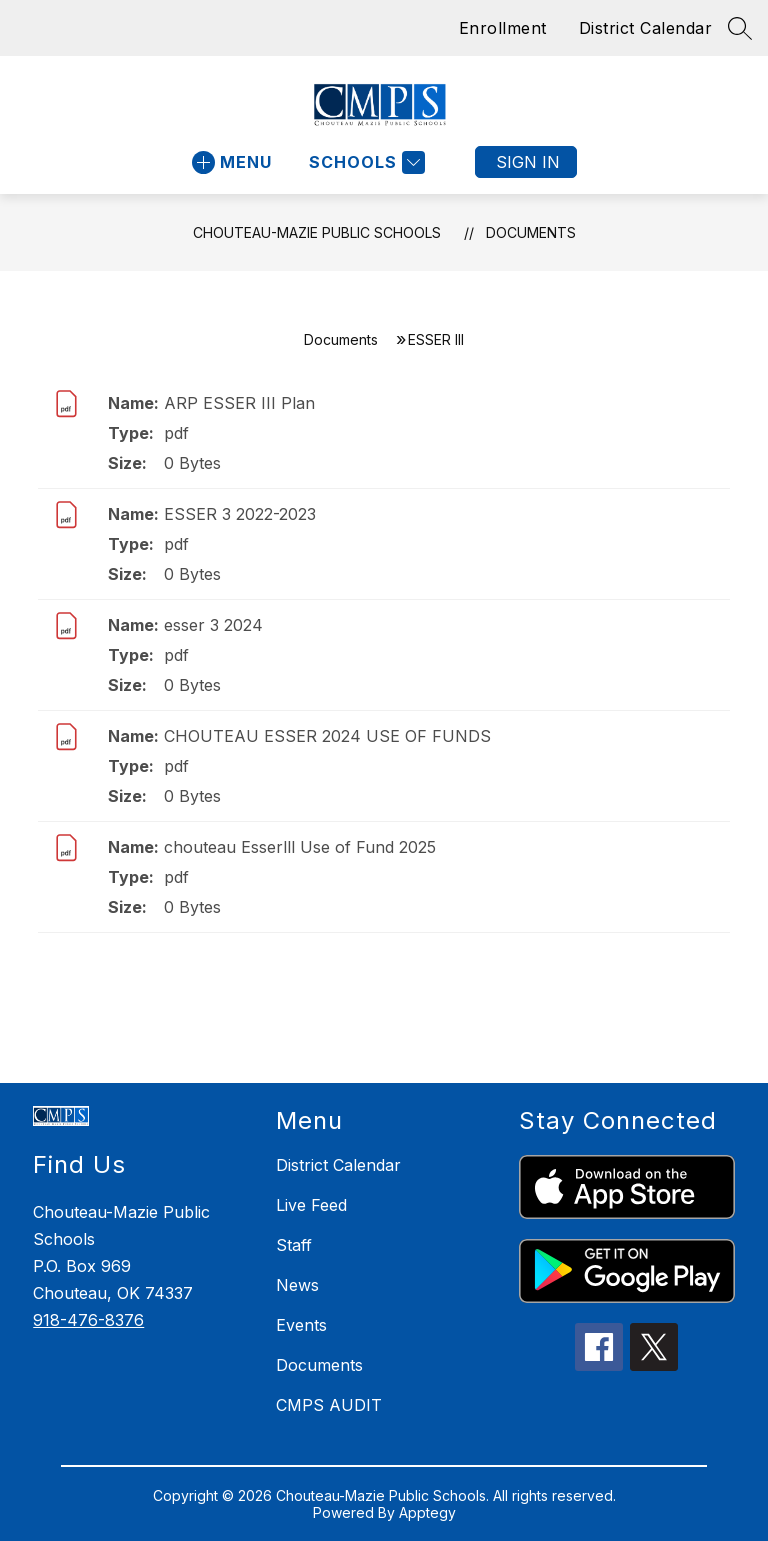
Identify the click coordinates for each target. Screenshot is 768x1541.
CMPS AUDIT (329, 1405)
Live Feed (311, 1205)
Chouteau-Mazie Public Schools (317, 232)
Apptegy (427, 1512)
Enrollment (503, 28)
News (297, 1285)
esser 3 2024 (213, 625)
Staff (294, 1245)
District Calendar (646, 28)
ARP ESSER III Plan (239, 403)
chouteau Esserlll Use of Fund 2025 (300, 847)
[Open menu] (232, 162)
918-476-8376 (88, 1320)
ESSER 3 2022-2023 (240, 514)
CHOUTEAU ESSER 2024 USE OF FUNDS (327, 736)
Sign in (528, 162)
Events (301, 1325)
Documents (531, 232)
